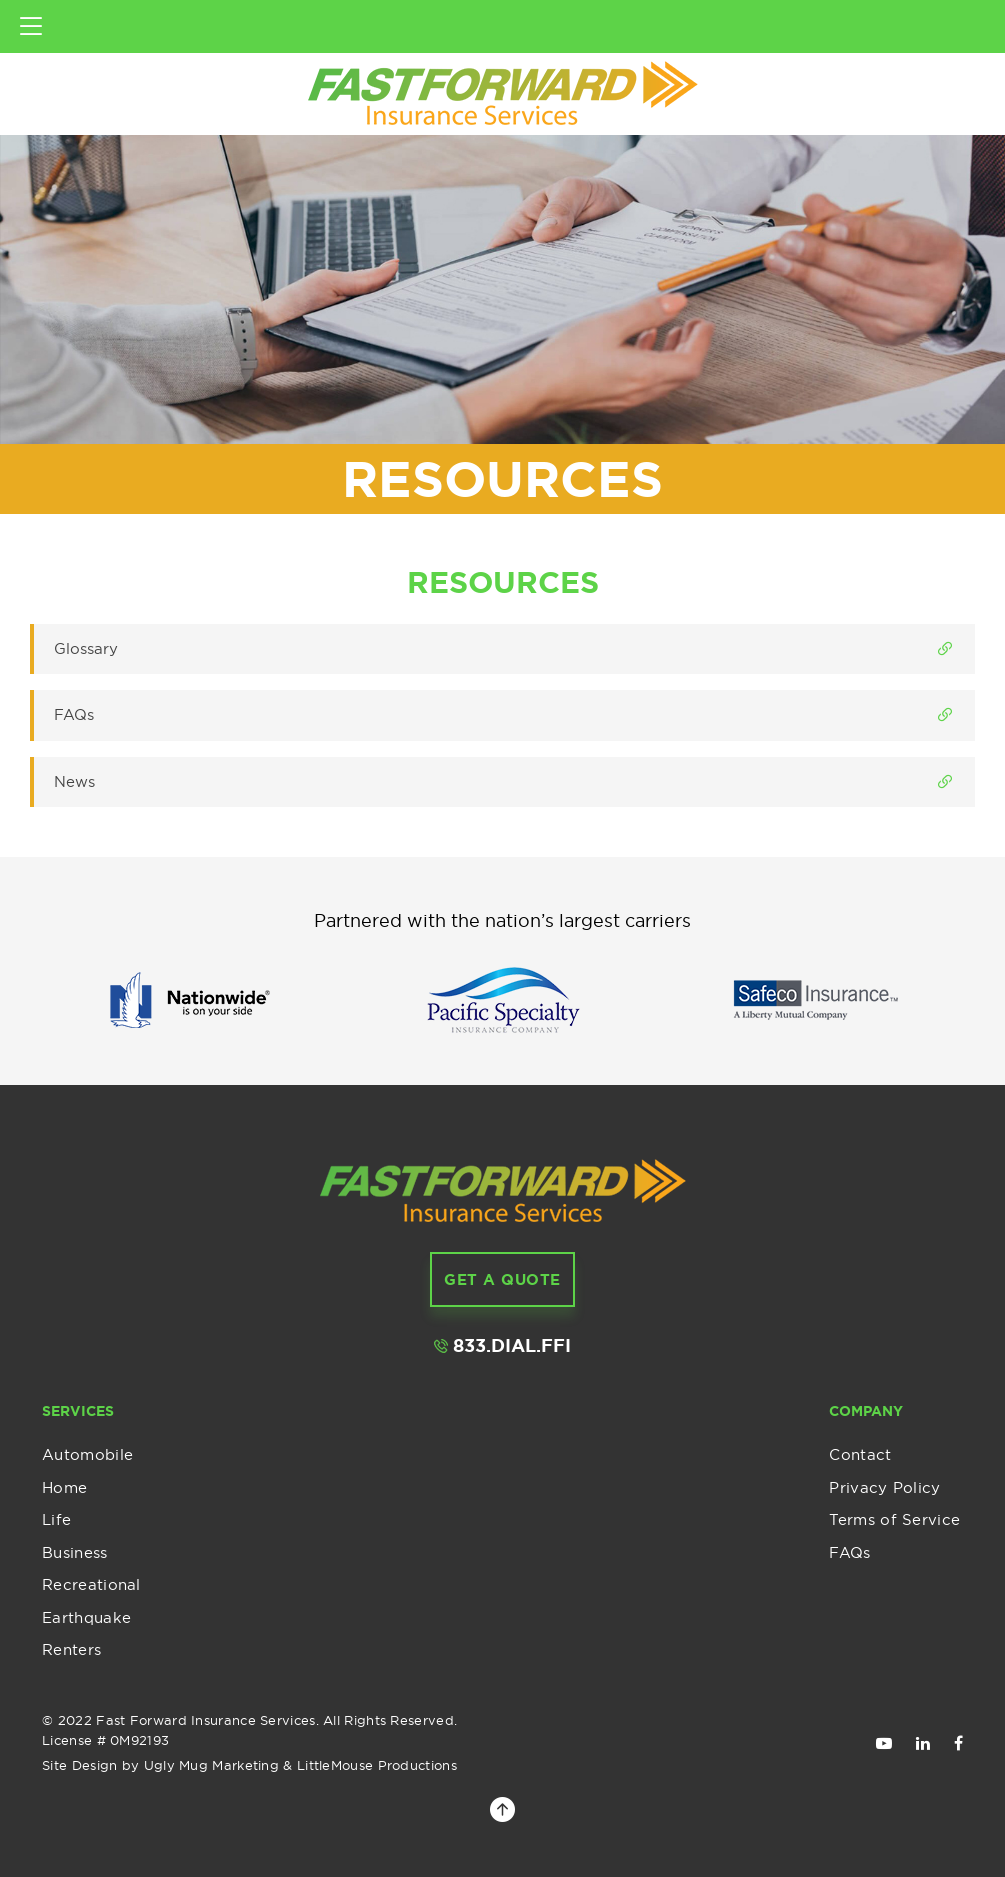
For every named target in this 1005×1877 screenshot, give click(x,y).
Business (74, 1552)
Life (56, 1519)
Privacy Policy (884, 1487)
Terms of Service (894, 1519)
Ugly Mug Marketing (211, 1765)
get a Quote (502, 1279)
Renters (71, 1649)
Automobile (87, 1454)
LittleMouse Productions (377, 1765)
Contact (860, 1454)
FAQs (849, 1552)
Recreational (91, 1584)
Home (64, 1487)
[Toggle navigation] (31, 26)
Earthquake (86, 1617)
